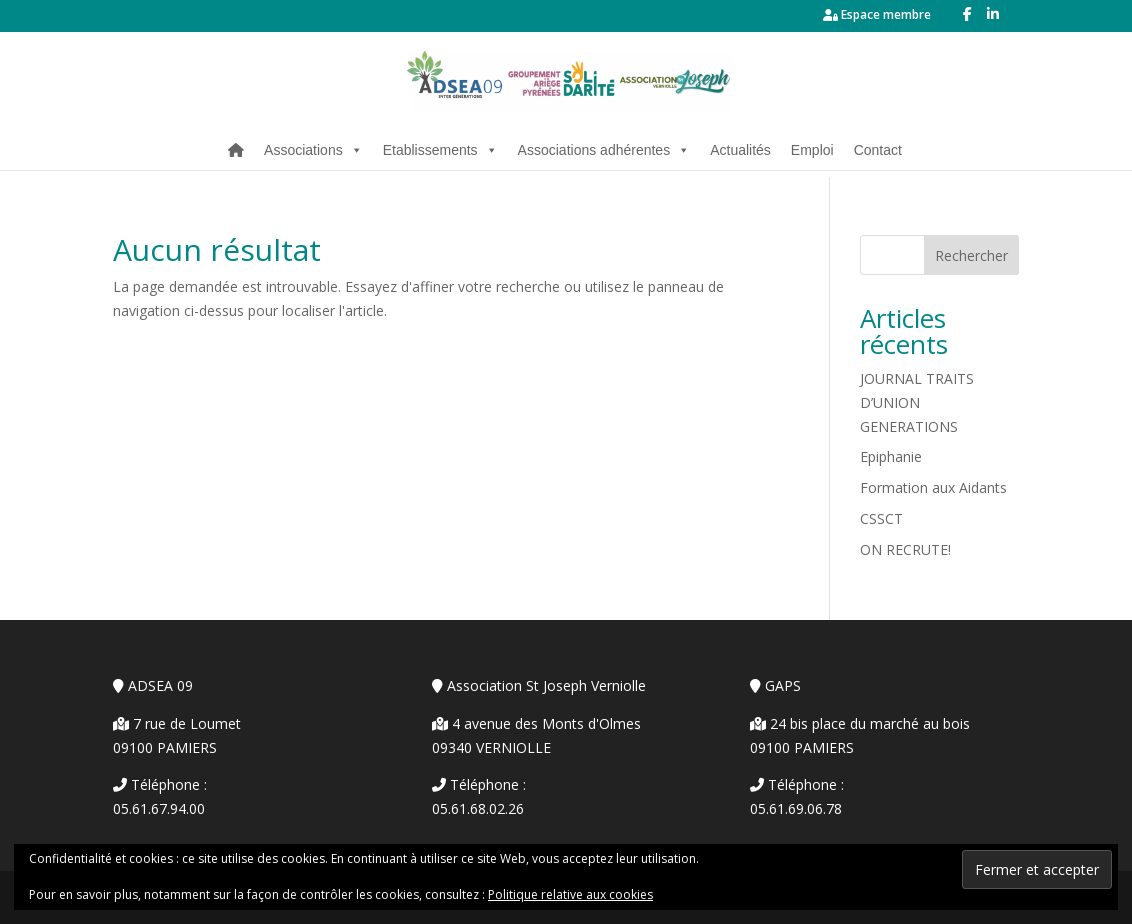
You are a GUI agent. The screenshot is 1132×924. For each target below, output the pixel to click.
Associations (313, 150)
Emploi (812, 150)
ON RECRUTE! (905, 549)
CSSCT (881, 518)
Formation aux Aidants (933, 487)
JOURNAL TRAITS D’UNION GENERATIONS (917, 402)
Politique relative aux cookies (570, 894)
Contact (878, 150)
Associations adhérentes (604, 150)
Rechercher (971, 255)
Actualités (740, 150)
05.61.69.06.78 (796, 808)
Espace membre (877, 16)
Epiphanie (891, 456)
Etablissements (440, 150)
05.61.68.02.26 (478, 808)
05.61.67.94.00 (159, 808)
